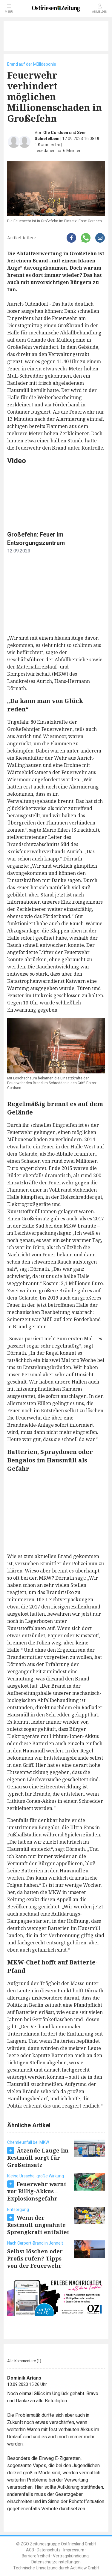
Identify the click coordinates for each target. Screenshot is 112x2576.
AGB (30, 2550)
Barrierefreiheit (36, 2556)
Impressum (73, 2550)
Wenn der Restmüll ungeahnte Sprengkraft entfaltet (38, 2225)
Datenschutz (49, 2550)
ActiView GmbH (84, 2568)
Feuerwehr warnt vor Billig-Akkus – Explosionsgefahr (36, 2191)
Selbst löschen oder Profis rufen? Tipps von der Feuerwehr (35, 2258)
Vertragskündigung (71, 2556)
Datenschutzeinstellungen (56, 2562)
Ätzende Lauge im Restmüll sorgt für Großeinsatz (38, 2157)
